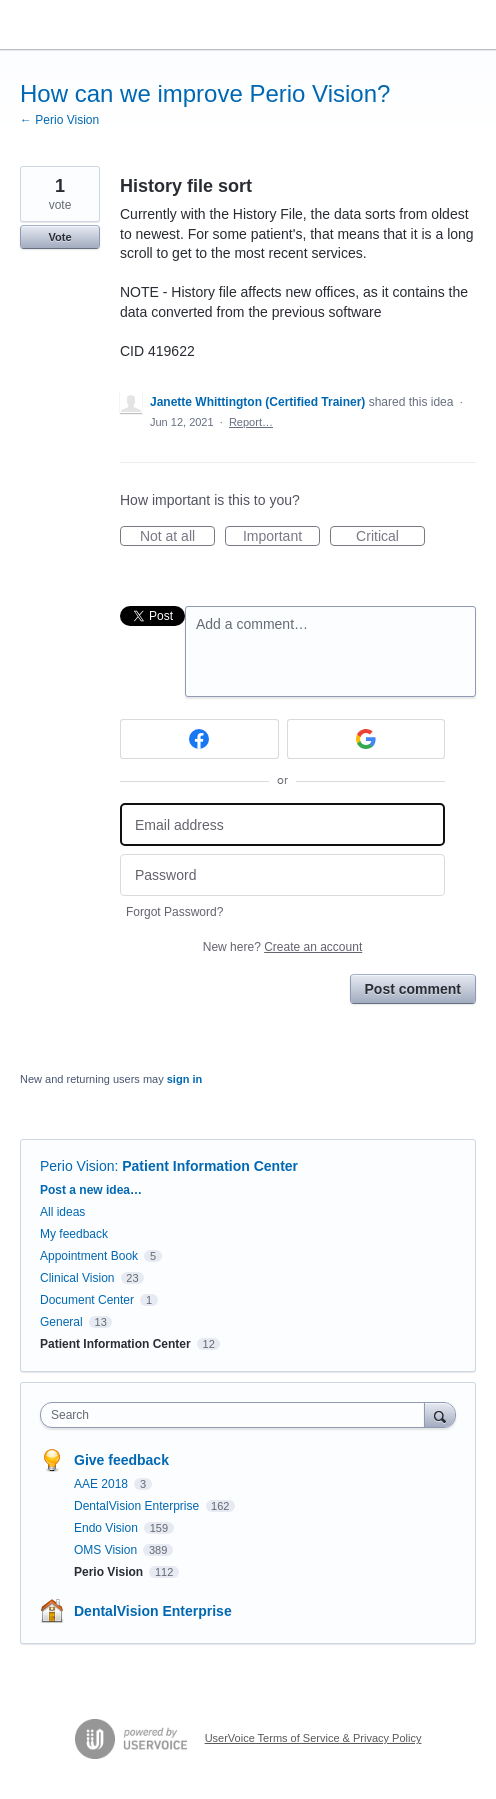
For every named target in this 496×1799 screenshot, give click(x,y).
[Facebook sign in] (199, 739)
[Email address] (282, 824)
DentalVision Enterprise (138, 1506)
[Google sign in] (366, 739)
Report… (251, 422)
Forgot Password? (174, 912)
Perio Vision (77, 1166)
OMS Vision (107, 1550)
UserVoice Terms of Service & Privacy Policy (313, 1738)
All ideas (62, 1212)
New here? (282, 947)
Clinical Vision (77, 1278)
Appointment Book (89, 1256)
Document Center (87, 1300)
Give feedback (121, 1460)
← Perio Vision (59, 120)
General (61, 1322)
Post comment (413, 989)
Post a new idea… (91, 1190)
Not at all (177, 537)
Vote (59, 237)
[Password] (282, 875)
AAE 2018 (102, 1484)
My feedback (74, 1234)
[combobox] (237, 1415)
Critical (390, 537)
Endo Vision (107, 1528)
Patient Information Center (210, 1166)
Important (281, 537)
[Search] (440, 1414)
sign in (184, 1079)
